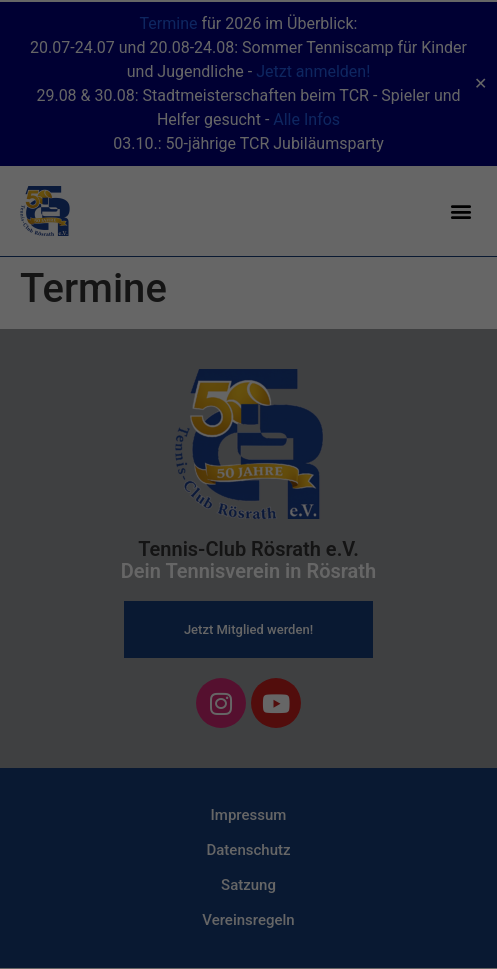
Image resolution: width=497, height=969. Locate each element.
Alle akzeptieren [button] (249, 428)
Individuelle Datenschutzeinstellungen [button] (248, 546)
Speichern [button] (248, 487)
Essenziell (60, 359)
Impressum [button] (345, 589)
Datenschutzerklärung (83, 295)
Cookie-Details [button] (161, 589)
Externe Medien (406, 359)
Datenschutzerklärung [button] (257, 589)
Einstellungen (57, 314)
